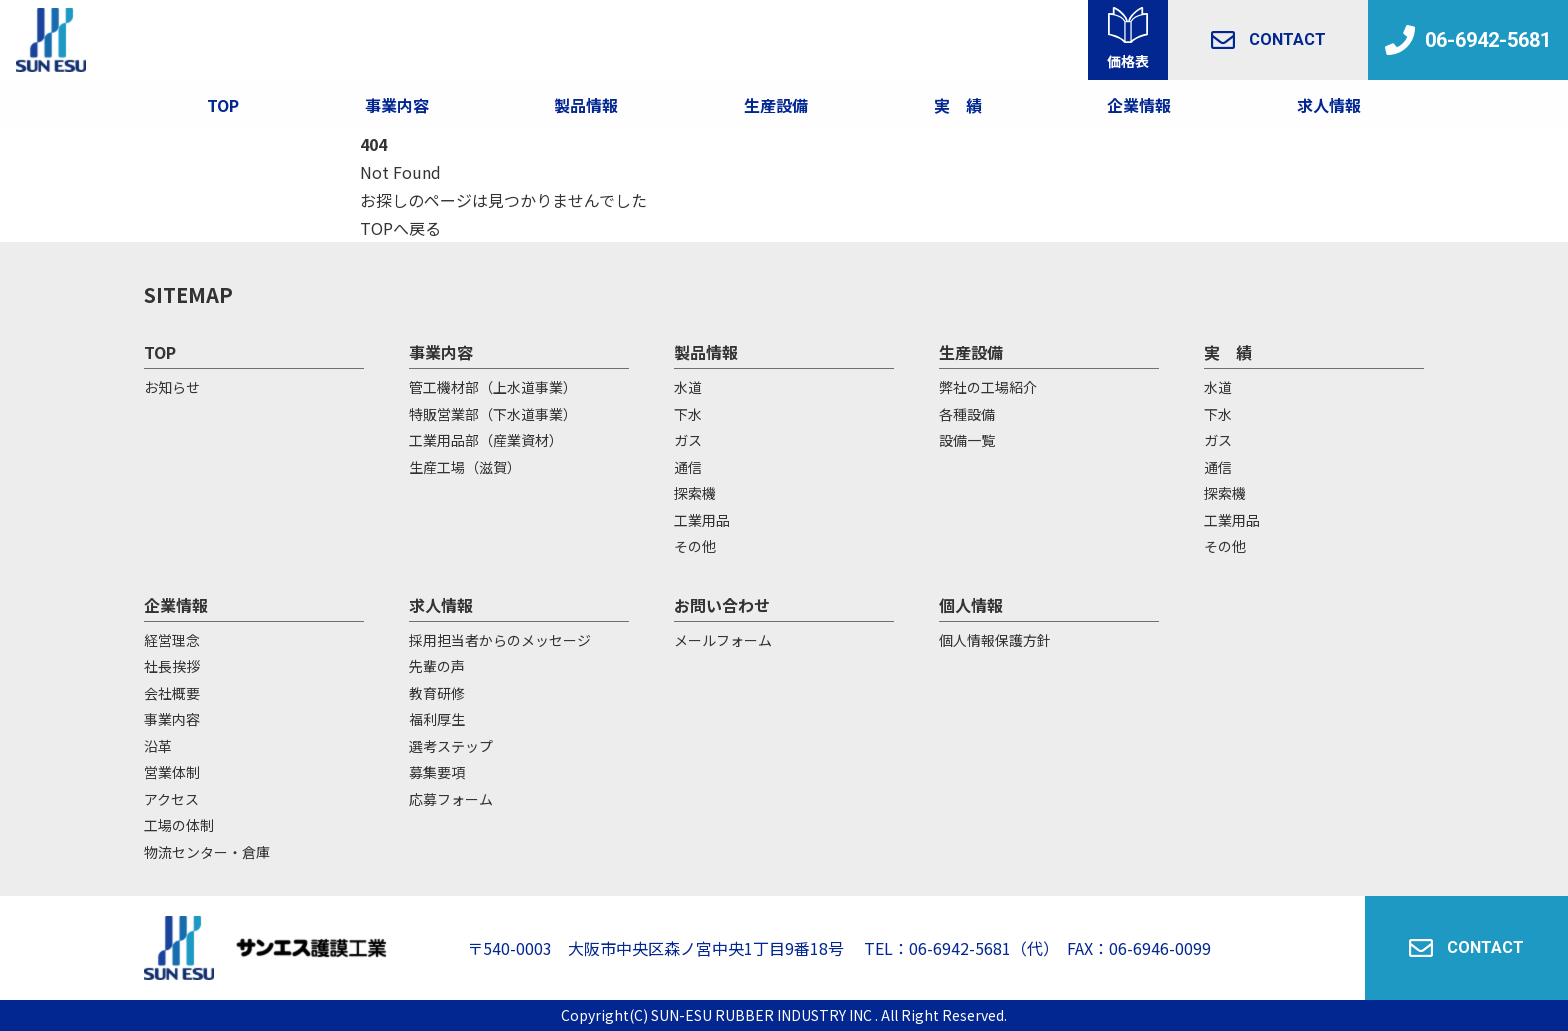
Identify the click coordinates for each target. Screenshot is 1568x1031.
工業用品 (702, 520)
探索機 (695, 493)
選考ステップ (451, 746)
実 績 (1228, 352)
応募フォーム (451, 799)
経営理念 (172, 640)
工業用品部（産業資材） (486, 440)
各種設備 (967, 414)
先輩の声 (437, 666)
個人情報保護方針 (995, 640)
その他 (695, 546)
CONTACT (1268, 40)
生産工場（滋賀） (465, 467)
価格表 (1128, 61)
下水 (688, 414)
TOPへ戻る (400, 228)
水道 (688, 387)
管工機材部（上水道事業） (493, 387)
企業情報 (1139, 105)
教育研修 (437, 693)
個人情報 (971, 605)
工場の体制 (179, 825)
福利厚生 (437, 719)
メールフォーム (723, 640)
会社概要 (172, 693)
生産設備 (971, 352)
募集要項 (437, 772)
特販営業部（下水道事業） (493, 414)
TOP (223, 105)
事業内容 (397, 105)
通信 (688, 467)
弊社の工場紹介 (988, 387)
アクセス (171, 799)
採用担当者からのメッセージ (500, 640)
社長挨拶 (172, 666)
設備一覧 (967, 440)
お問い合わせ (722, 605)
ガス (688, 440)
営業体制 (172, 772)
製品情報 (586, 105)
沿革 (158, 746)
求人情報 (1329, 105)
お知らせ (172, 387)
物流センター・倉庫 (207, 852)
